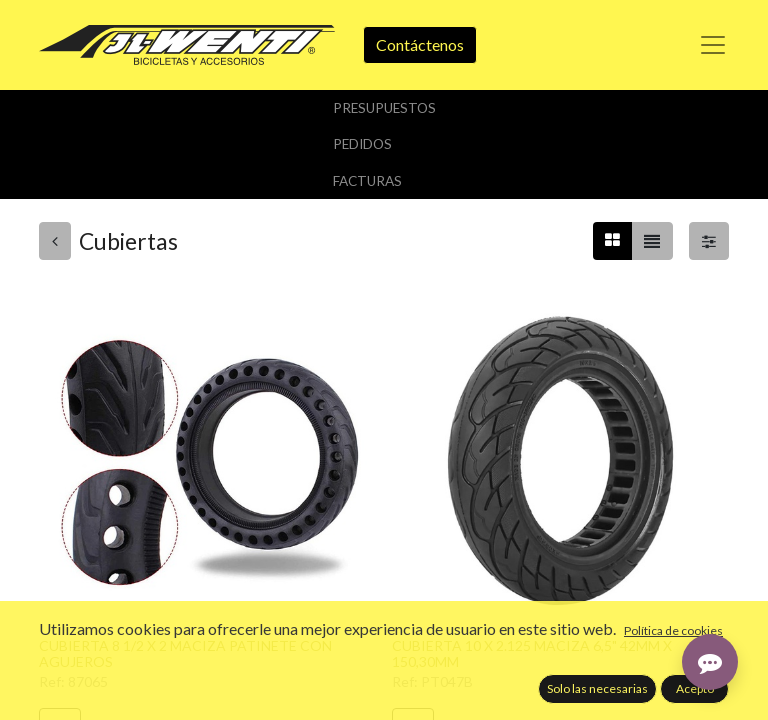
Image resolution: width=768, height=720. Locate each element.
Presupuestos (384, 108)
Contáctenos (420, 44)
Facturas (367, 181)
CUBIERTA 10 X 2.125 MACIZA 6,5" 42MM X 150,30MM (532, 654)
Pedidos (362, 144)
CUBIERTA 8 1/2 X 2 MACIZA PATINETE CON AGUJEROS (185, 654)
